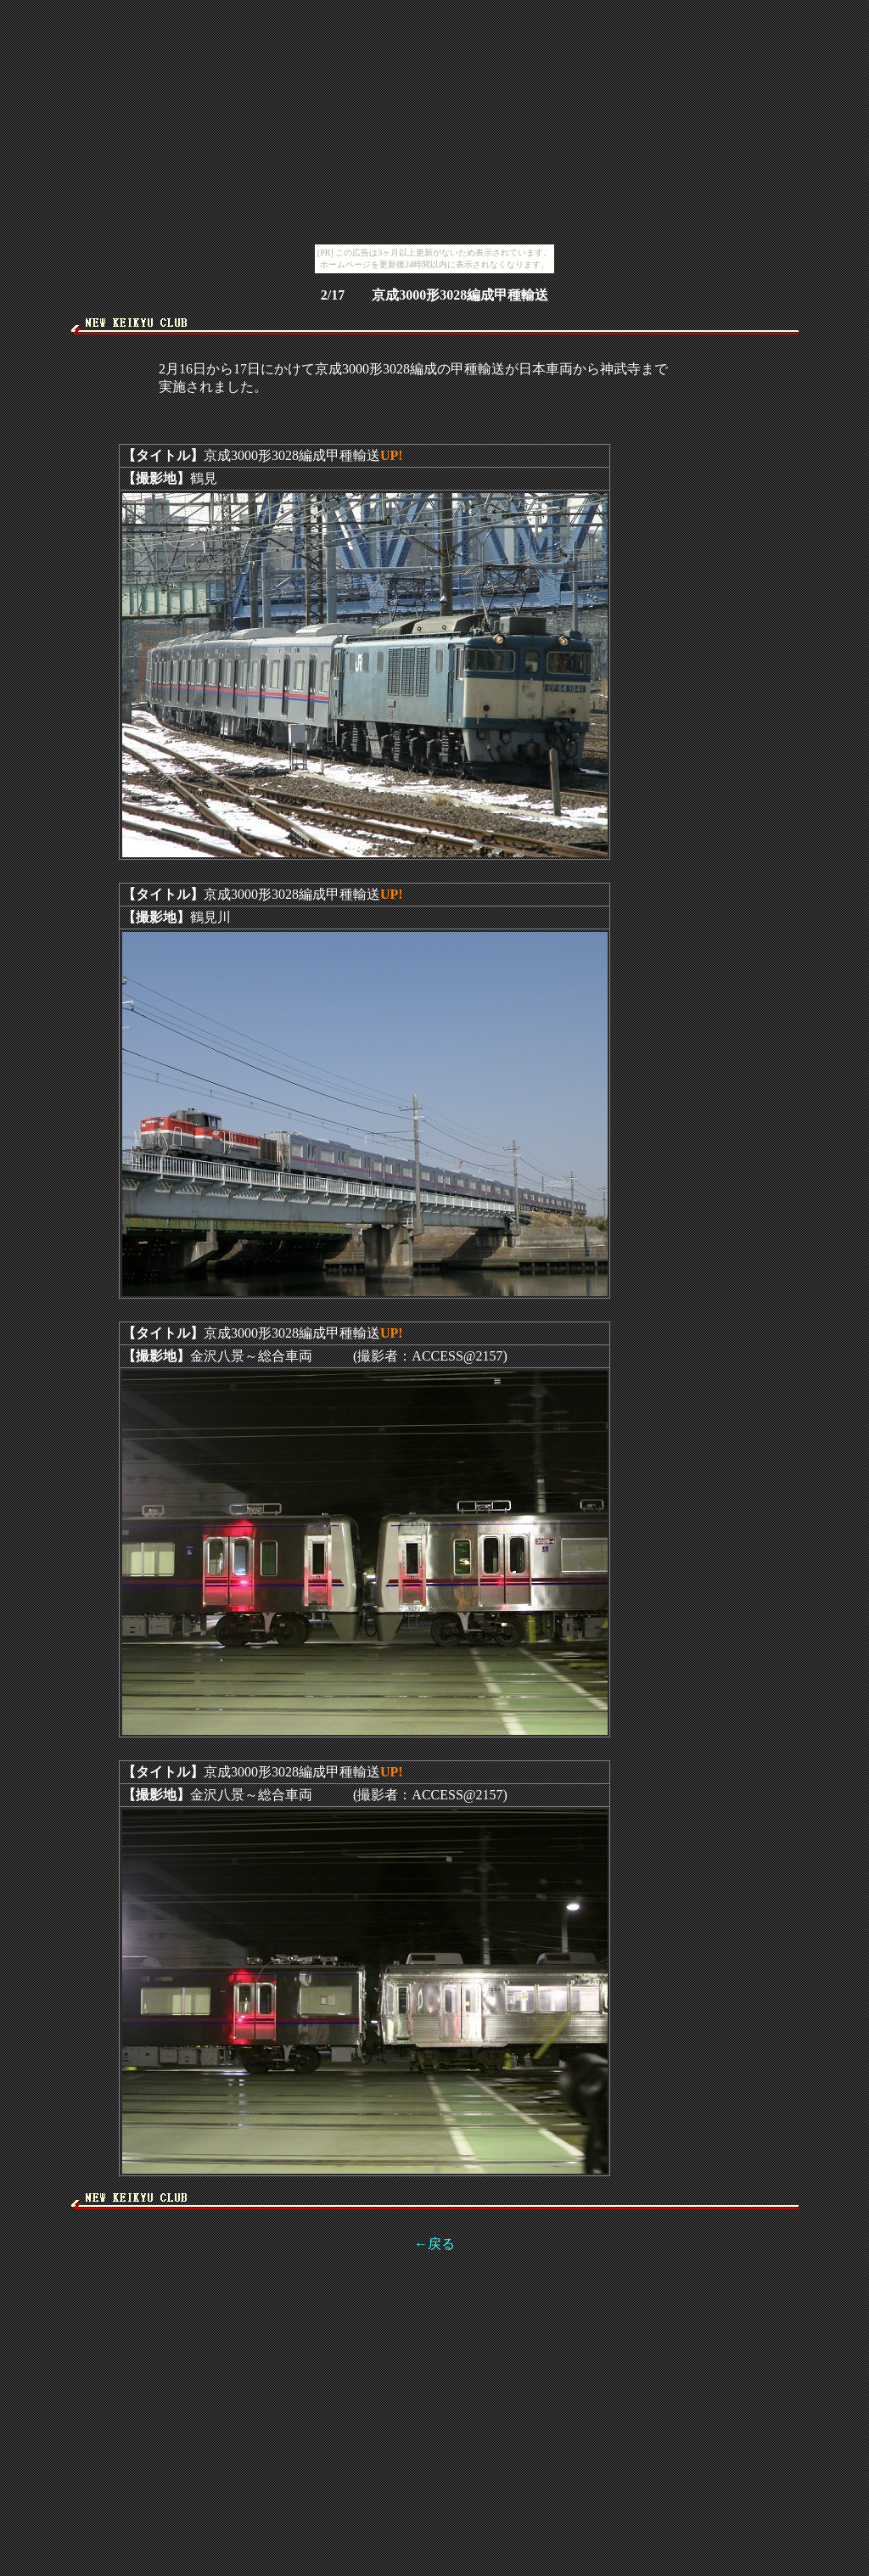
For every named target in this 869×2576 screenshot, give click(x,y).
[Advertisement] (434, 340)
